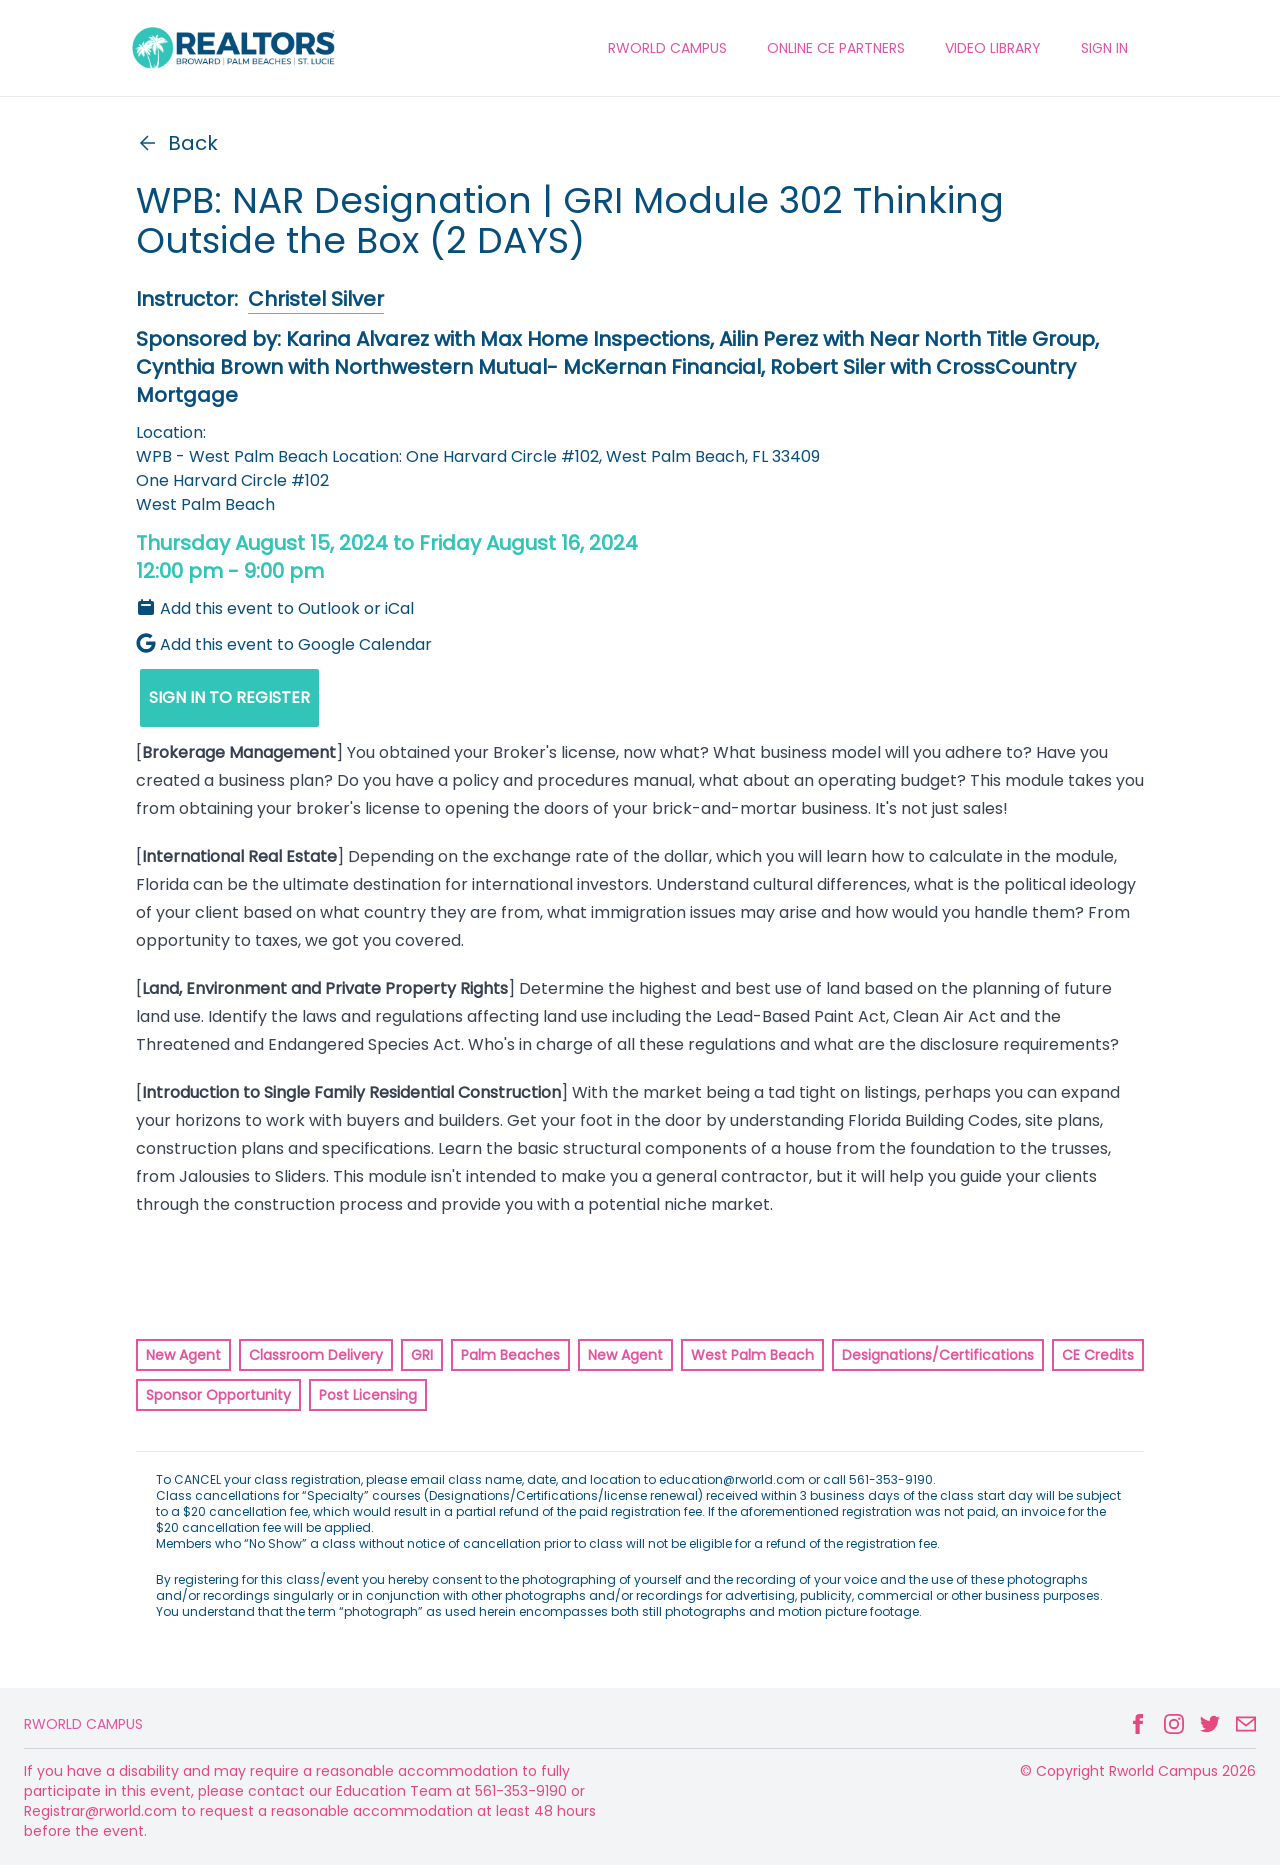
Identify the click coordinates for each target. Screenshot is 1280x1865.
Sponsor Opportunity (218, 1395)
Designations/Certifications (938, 1355)
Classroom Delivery (316, 1355)
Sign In (1104, 48)
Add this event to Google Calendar (284, 644)
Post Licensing (368, 1395)
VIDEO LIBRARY (993, 48)
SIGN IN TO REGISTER (229, 697)
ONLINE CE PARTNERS (836, 48)
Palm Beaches (510, 1355)
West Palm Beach (752, 1355)
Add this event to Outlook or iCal (275, 608)
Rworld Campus (83, 1724)
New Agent (183, 1355)
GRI (422, 1355)
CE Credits (1098, 1355)
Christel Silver (316, 299)
